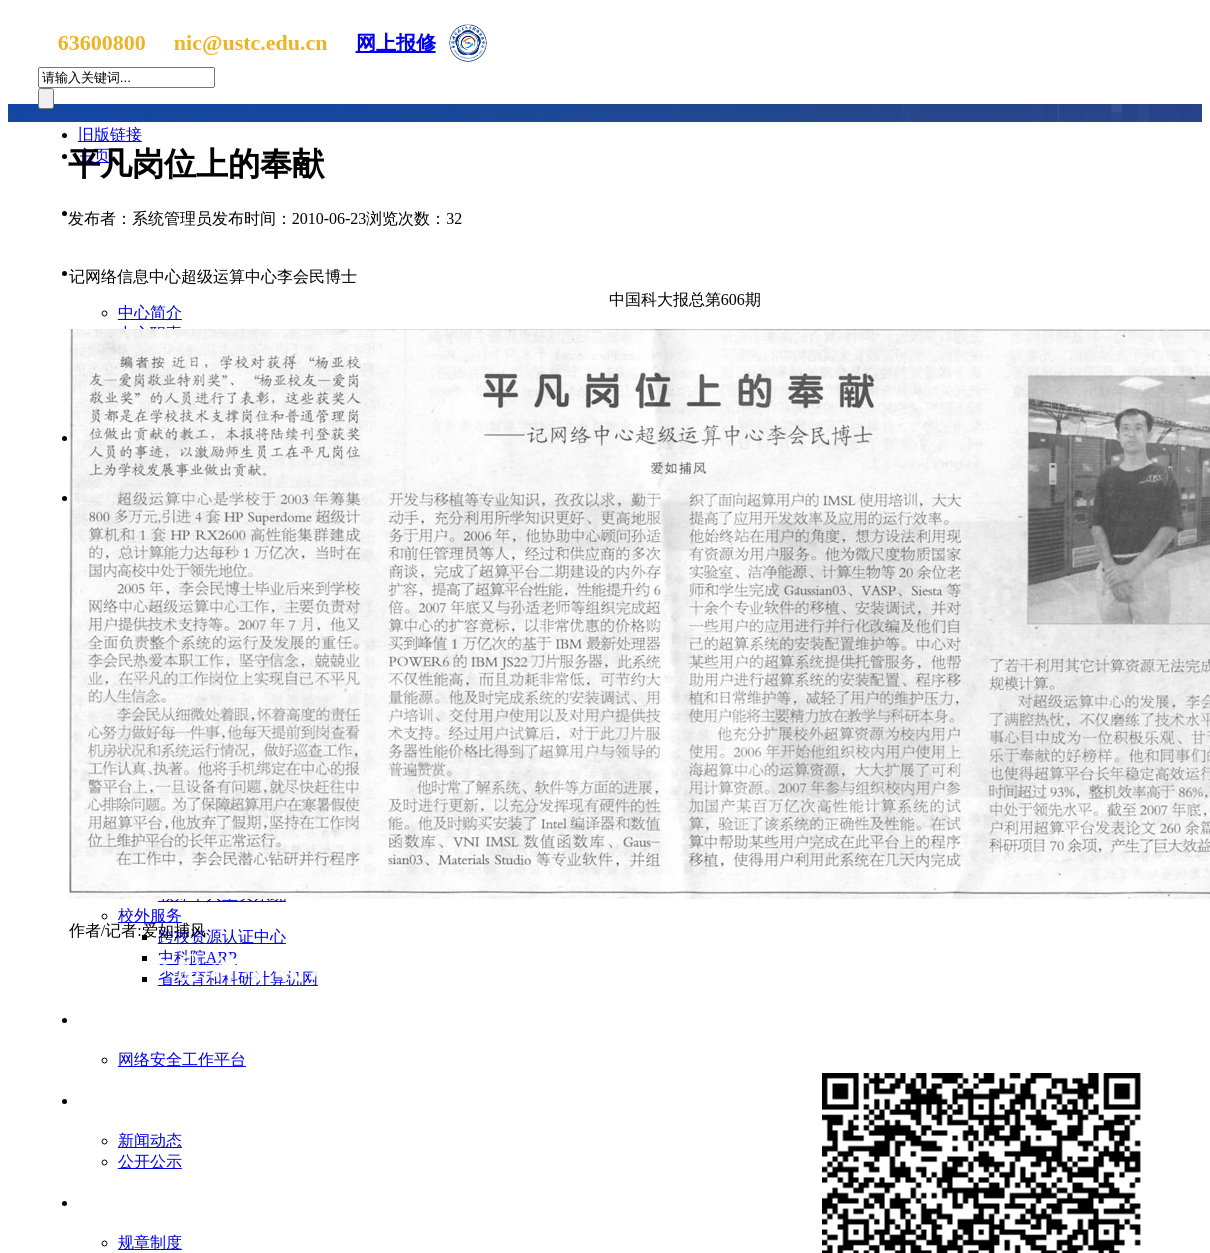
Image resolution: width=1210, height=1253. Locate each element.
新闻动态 (150, 1140)
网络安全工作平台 (182, 1059)
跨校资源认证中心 (222, 936)
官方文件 (125, 1202)
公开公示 (150, 1161)
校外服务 (150, 915)
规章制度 (150, 1242)
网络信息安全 (141, 1019)
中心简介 (150, 312)
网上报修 (396, 43)
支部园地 (125, 1100)
